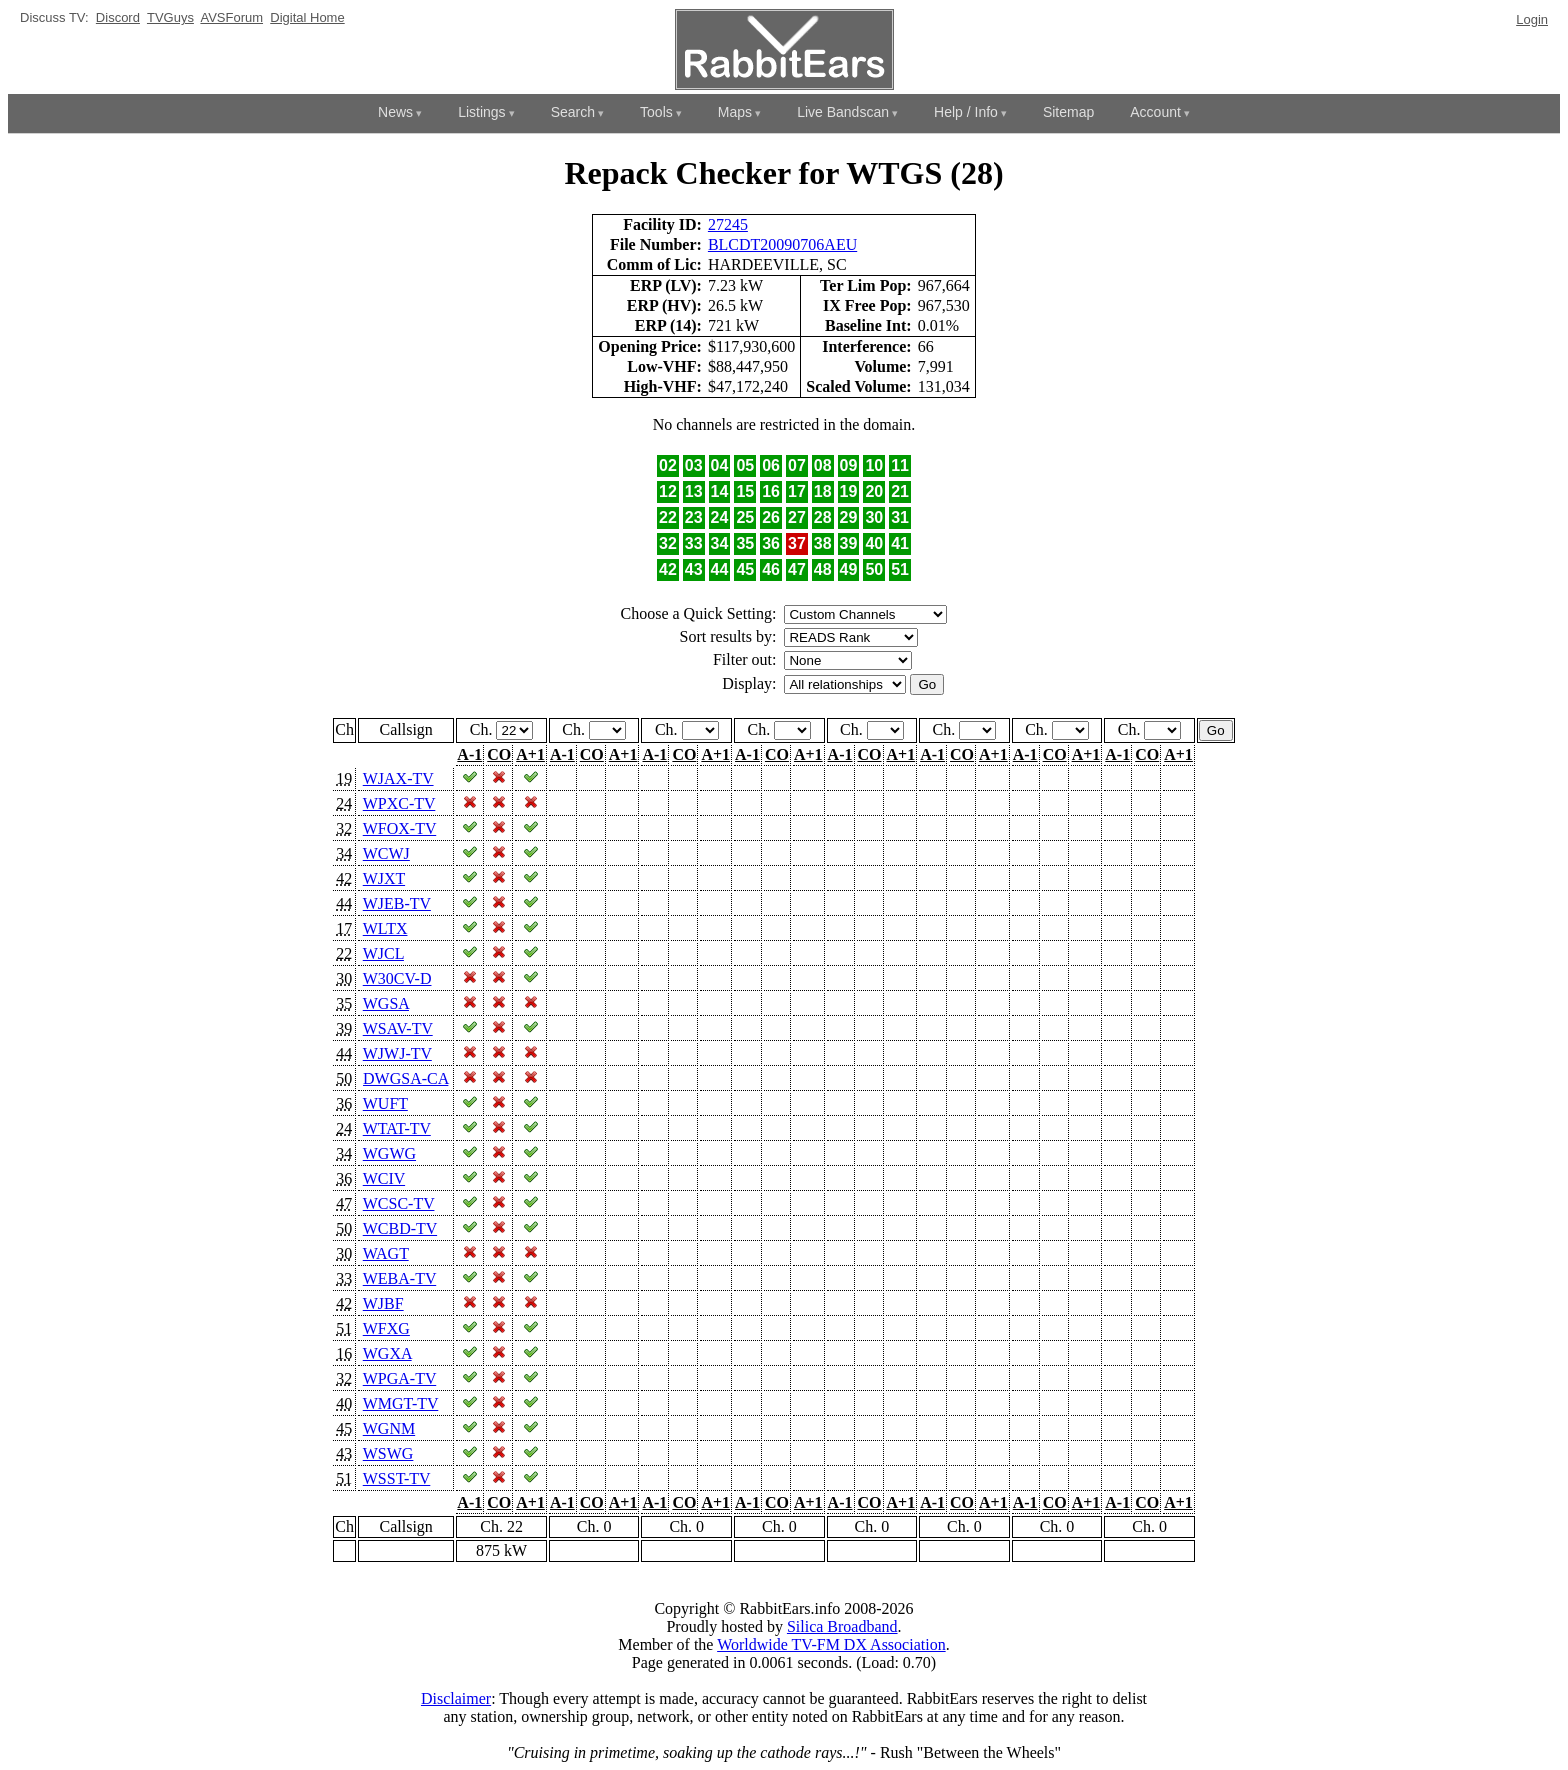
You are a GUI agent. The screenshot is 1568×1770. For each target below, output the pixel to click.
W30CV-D (397, 978)
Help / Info (966, 112)
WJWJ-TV (397, 1053)
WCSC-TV (399, 1203)
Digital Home (307, 17)
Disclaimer (456, 1698)
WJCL (383, 953)
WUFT (385, 1103)
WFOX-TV (399, 828)
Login (1532, 19)
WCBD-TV (400, 1228)
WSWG (388, 1453)
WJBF (383, 1303)
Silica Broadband (842, 1626)
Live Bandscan (843, 112)
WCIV (384, 1178)
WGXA (387, 1353)
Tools (656, 112)
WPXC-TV (399, 803)
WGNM (389, 1428)
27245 (728, 224)
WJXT (384, 878)
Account (1155, 112)
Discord (118, 17)
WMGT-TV (401, 1403)
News (395, 112)
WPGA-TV (399, 1378)
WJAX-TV (398, 778)
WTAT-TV (397, 1128)
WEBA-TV (399, 1278)
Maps (735, 112)
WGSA (386, 1003)
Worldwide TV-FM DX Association (831, 1644)
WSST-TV (397, 1478)
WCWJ (386, 853)
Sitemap (1068, 112)
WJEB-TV (397, 903)
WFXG (386, 1328)
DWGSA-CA (405, 1078)
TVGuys (170, 17)
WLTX (385, 928)
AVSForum (231, 17)
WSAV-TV (398, 1028)
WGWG (389, 1153)
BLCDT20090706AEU (782, 244)
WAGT (386, 1253)
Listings (481, 112)
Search (573, 112)
